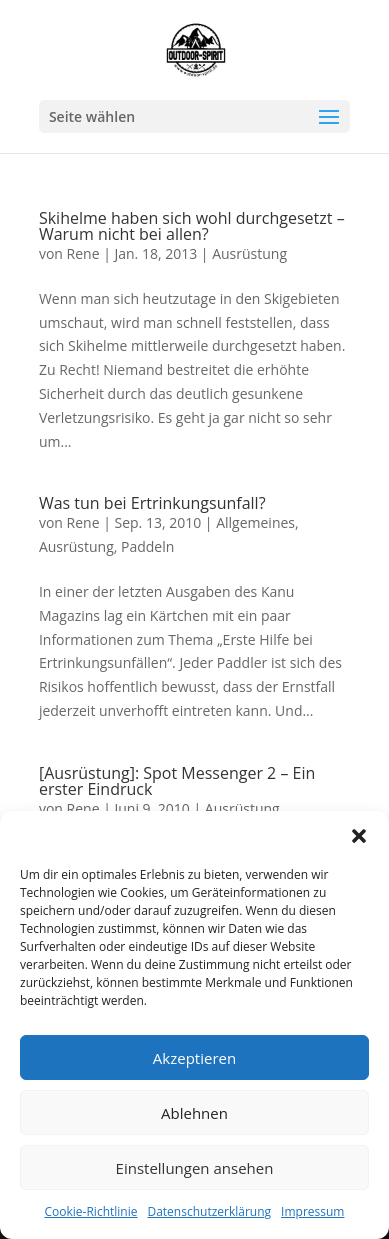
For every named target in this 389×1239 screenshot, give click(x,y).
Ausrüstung (249, 253)
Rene (83, 253)
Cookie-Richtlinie (91, 1211)
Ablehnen (194, 1113)
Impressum (312, 1211)
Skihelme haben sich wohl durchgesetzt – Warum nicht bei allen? (192, 226)
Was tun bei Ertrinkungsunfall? (152, 503)
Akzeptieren (194, 1058)
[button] (359, 836)
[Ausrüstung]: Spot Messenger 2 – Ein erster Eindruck (177, 781)
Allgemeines (255, 522)
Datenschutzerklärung (209, 1211)
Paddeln (147, 546)
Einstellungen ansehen (195, 1168)
